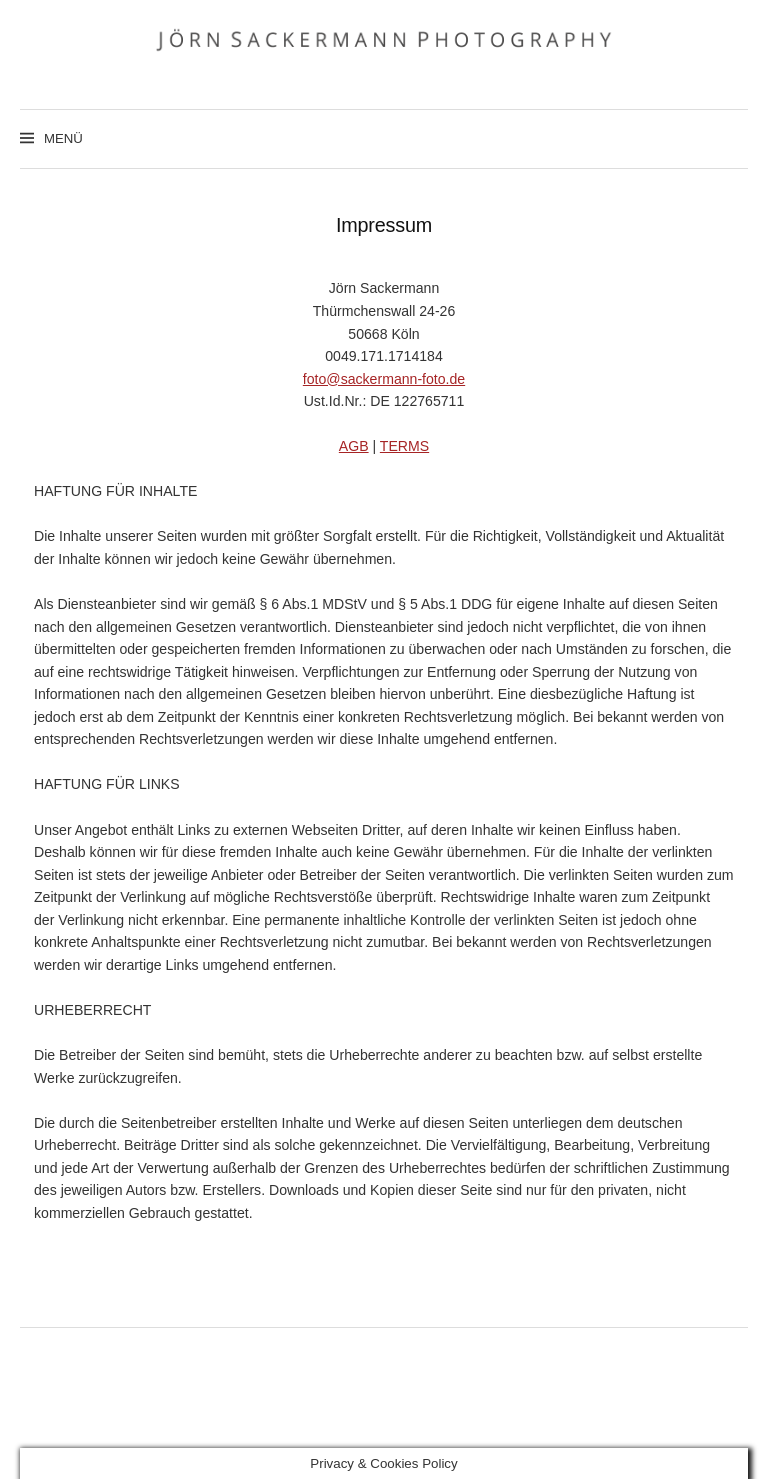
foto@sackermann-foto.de (384, 379)
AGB (354, 446)
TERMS (404, 446)
